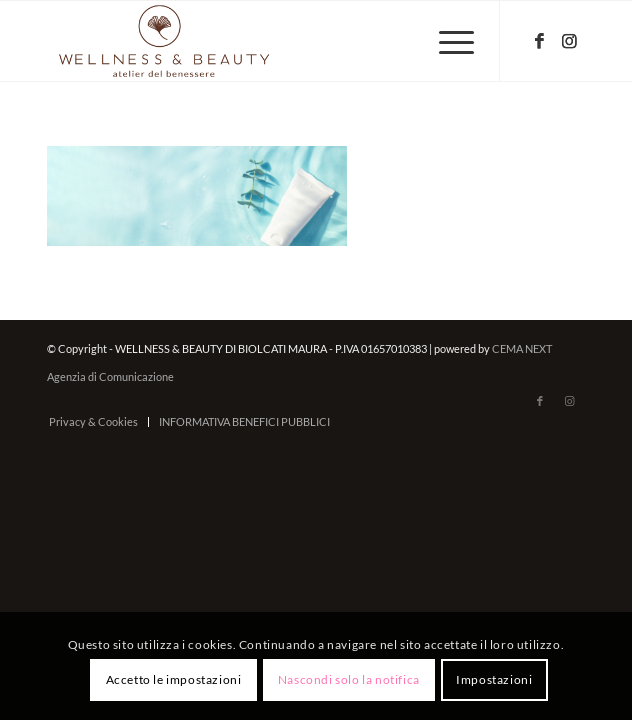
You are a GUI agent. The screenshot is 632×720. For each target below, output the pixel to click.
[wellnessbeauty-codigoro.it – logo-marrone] (262, 41)
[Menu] (446, 41)
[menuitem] (446, 41)
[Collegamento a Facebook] (540, 41)
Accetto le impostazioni (174, 679)
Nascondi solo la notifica (349, 679)
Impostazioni (494, 679)
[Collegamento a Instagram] (570, 41)
